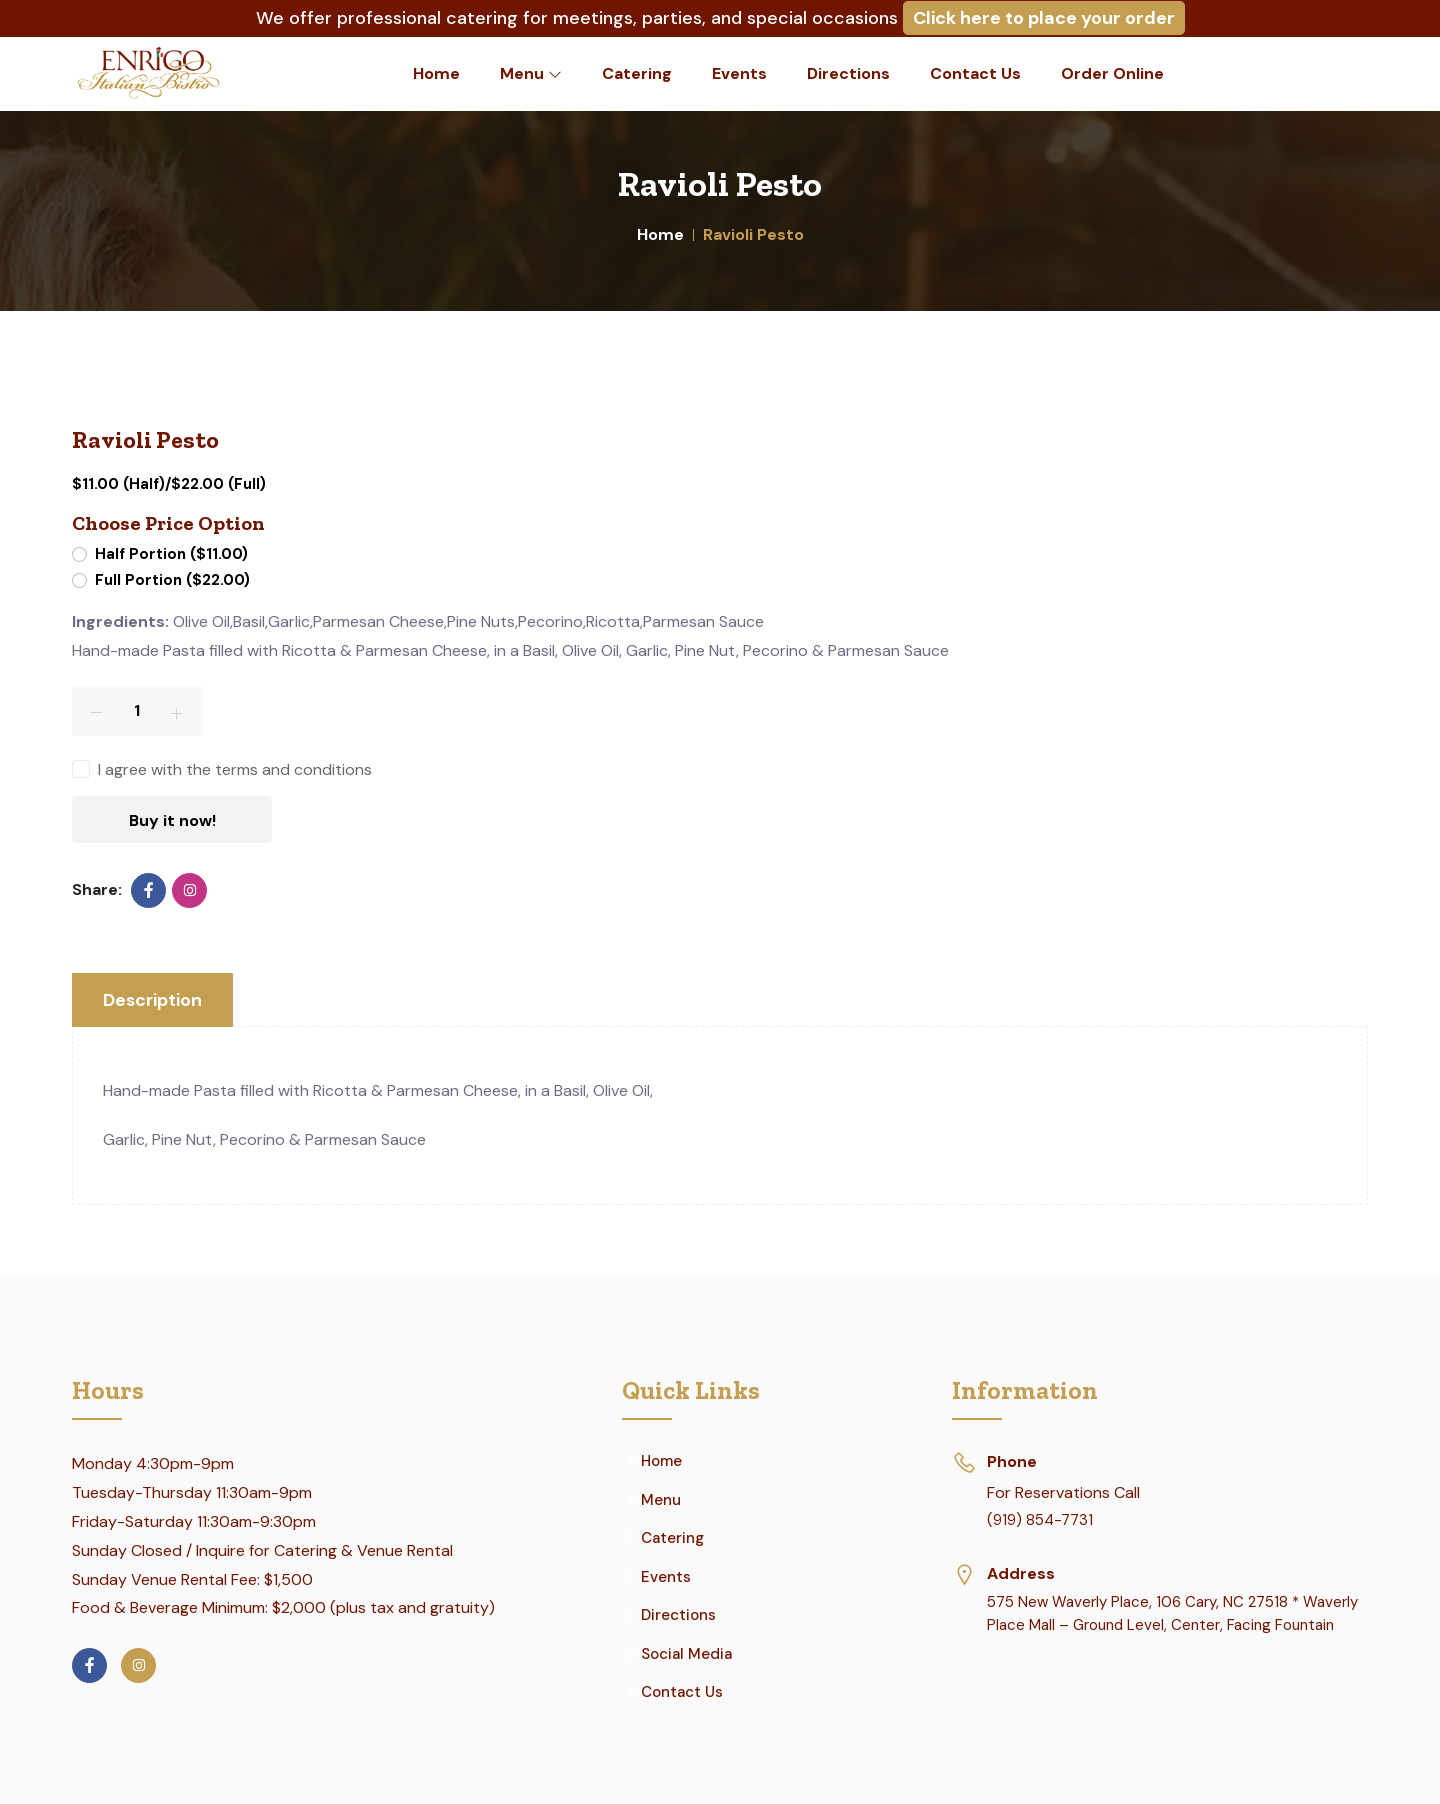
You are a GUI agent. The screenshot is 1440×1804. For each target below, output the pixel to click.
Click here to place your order (1044, 18)
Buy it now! (172, 820)
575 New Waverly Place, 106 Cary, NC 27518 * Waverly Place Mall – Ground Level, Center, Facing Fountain (1172, 1613)
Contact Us (975, 73)
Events (739, 73)
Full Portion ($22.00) (172, 580)
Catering (637, 73)
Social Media (686, 1654)
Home (436, 73)
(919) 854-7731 (1040, 1520)
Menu (531, 73)
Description (153, 1000)
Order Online (1112, 73)
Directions (848, 73)
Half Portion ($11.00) (171, 554)
